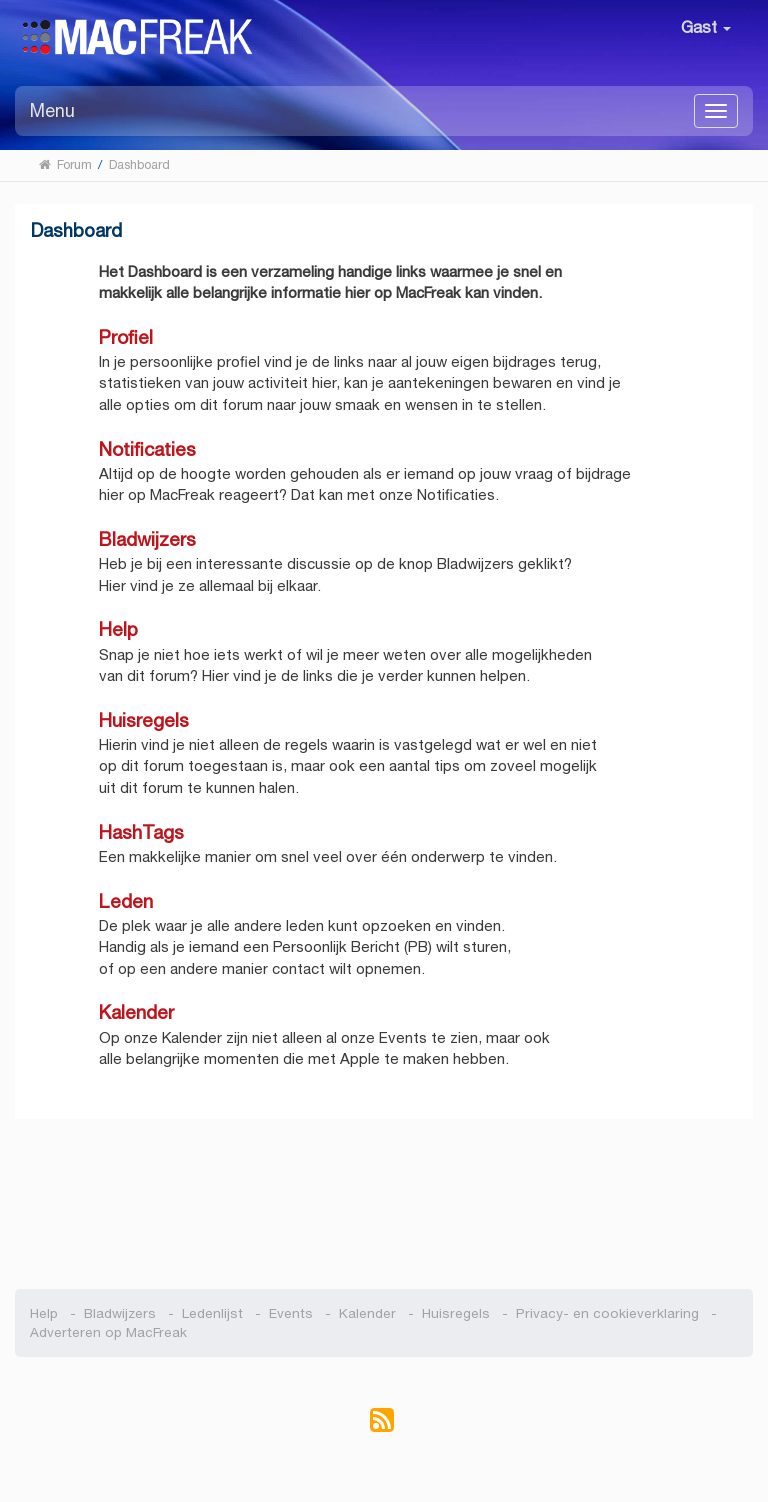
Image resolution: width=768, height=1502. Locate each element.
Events (291, 1313)
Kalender (136, 1012)
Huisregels (144, 720)
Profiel (126, 337)
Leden (126, 901)
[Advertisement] (384, 1194)
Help (118, 629)
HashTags (141, 832)
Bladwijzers (147, 539)
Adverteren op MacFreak (108, 1332)
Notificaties (147, 449)
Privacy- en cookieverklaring (607, 1313)
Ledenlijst (212, 1313)
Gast (706, 27)
